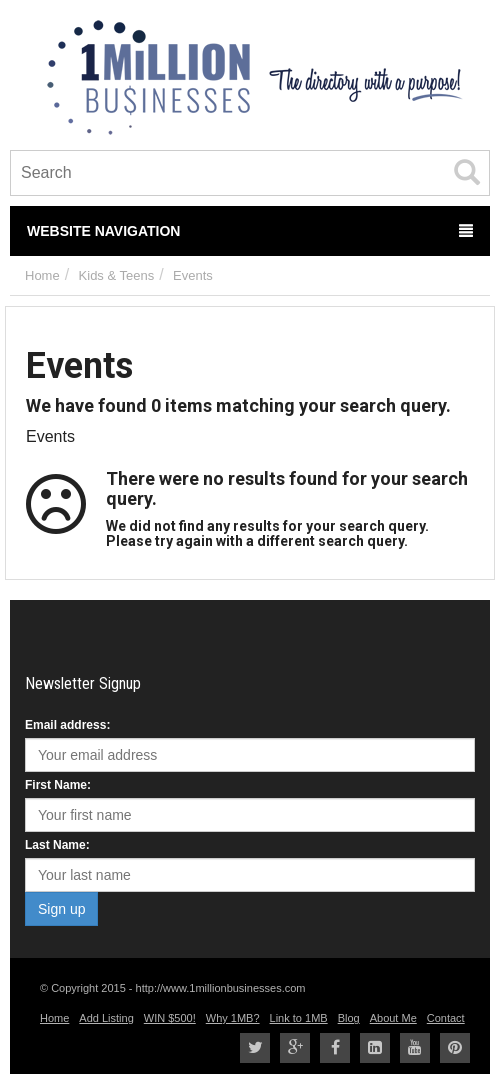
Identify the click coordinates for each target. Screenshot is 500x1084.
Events (193, 275)
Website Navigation (250, 231)
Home (42, 275)
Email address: (67, 725)
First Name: (58, 785)
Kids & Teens (117, 275)
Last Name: (57, 845)
